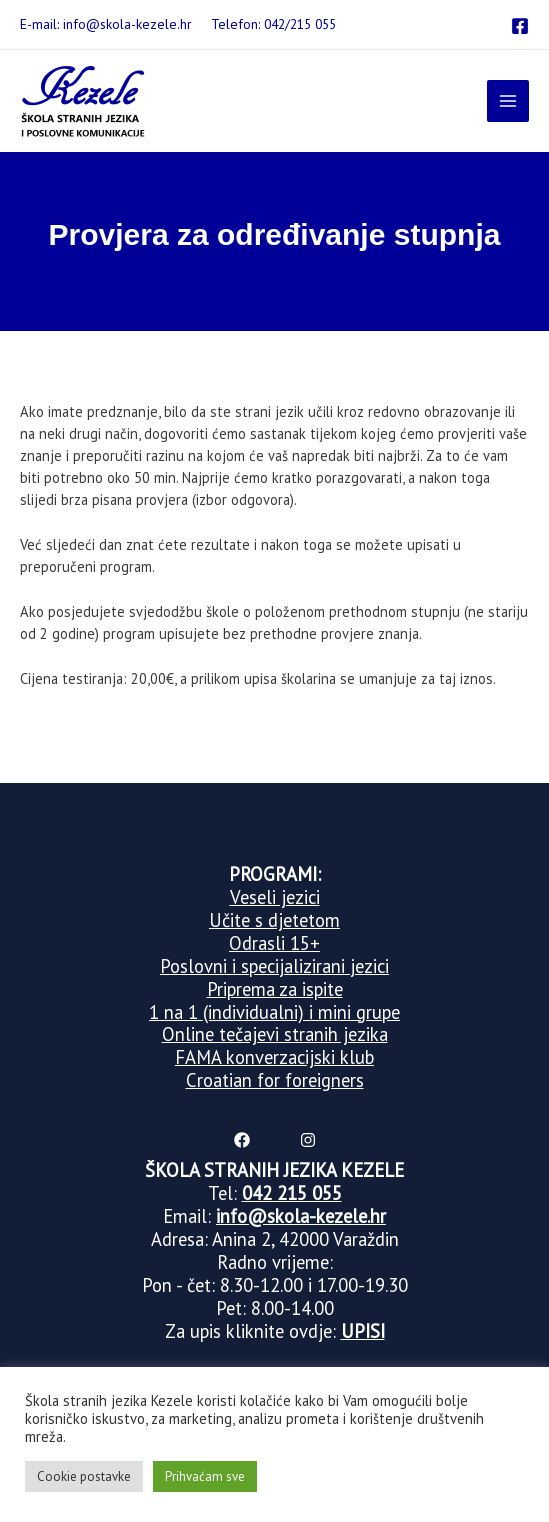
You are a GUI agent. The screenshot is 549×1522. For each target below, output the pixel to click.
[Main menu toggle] (508, 101)
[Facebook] (520, 26)
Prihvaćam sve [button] (205, 1476)
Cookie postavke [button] (84, 1476)
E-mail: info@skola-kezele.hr (105, 24)
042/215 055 (300, 24)
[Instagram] (308, 1140)
